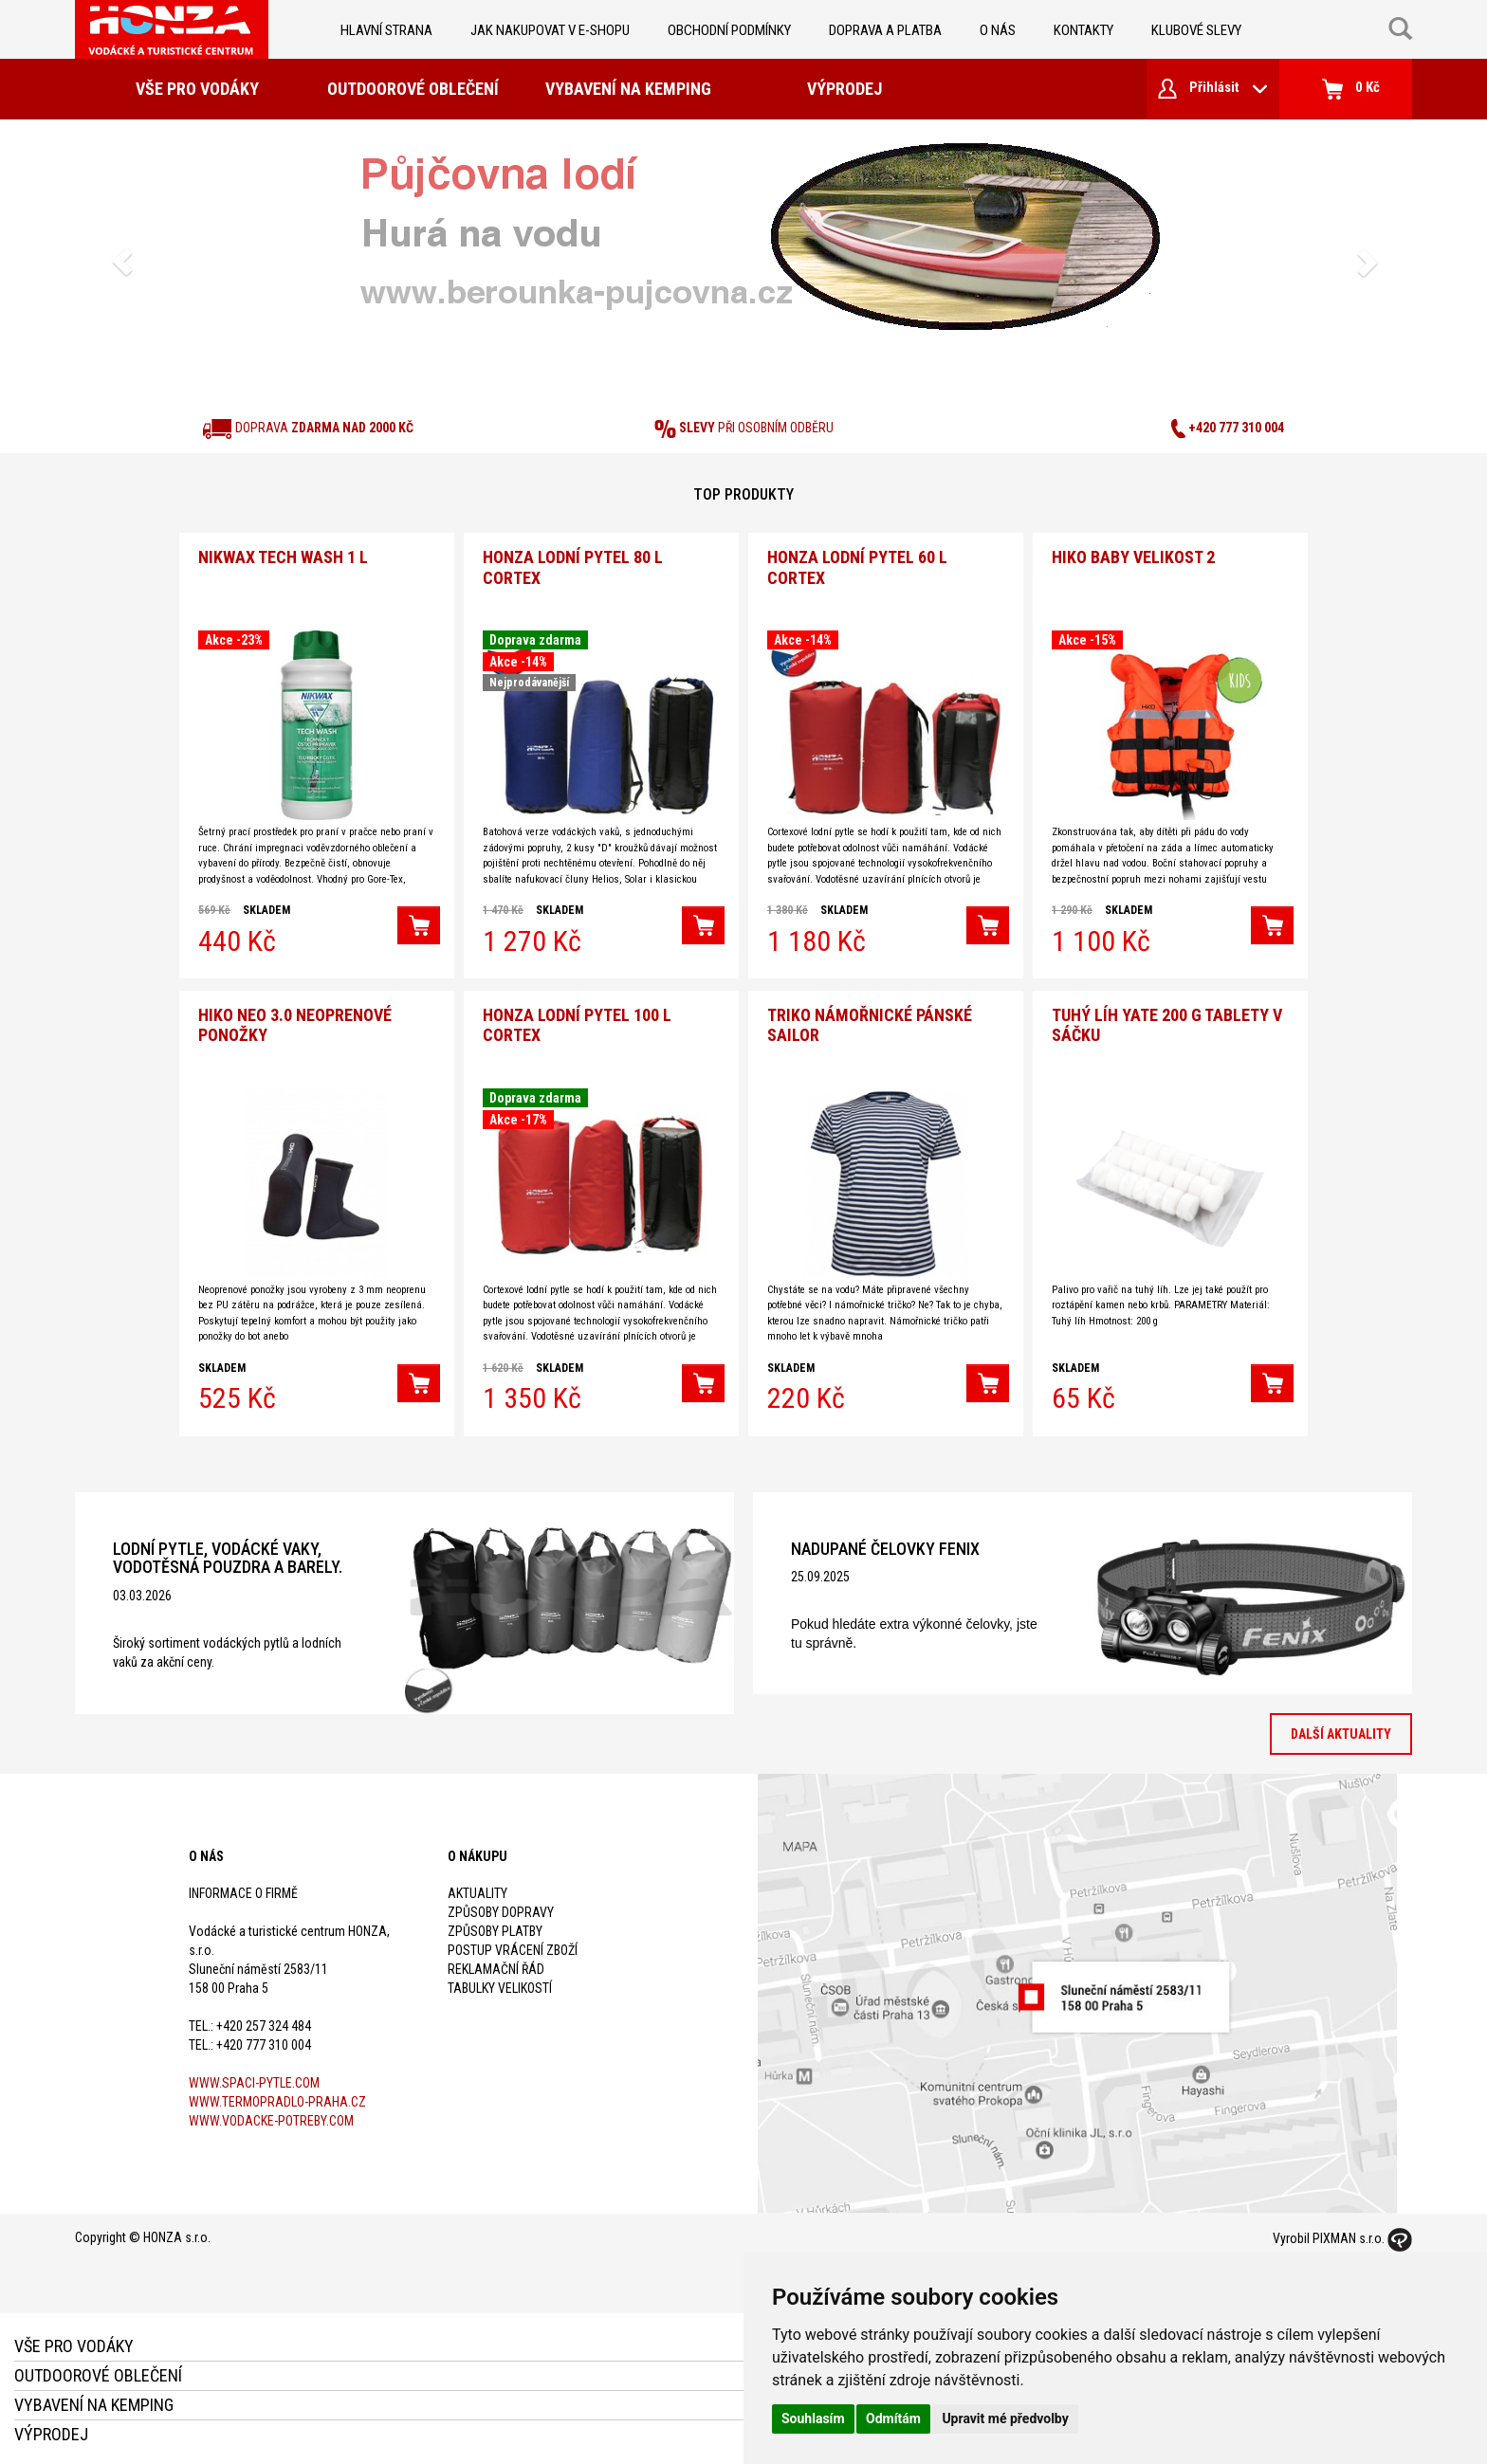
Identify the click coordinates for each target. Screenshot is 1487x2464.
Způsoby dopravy (501, 1907)
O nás (998, 30)
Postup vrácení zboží (513, 1945)
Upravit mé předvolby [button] (1005, 2418)
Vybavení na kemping (628, 89)
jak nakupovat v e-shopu (550, 30)
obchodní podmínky (729, 30)
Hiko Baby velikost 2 (1133, 555)
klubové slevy (1196, 30)
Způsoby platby (495, 1926)
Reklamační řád (496, 1964)
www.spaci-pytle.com (254, 2078)
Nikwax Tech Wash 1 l (283, 555)
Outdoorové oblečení (413, 89)
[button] (122, 261)
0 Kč (1351, 89)
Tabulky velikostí (500, 1983)
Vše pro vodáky (197, 89)
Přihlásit (1213, 89)
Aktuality (477, 1888)
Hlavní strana (386, 30)
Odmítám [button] (893, 2418)
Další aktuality (1341, 1730)
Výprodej (844, 89)
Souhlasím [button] (813, 2418)
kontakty (1083, 30)
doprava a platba (885, 30)
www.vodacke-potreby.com (271, 2116)
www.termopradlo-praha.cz (277, 2097)
